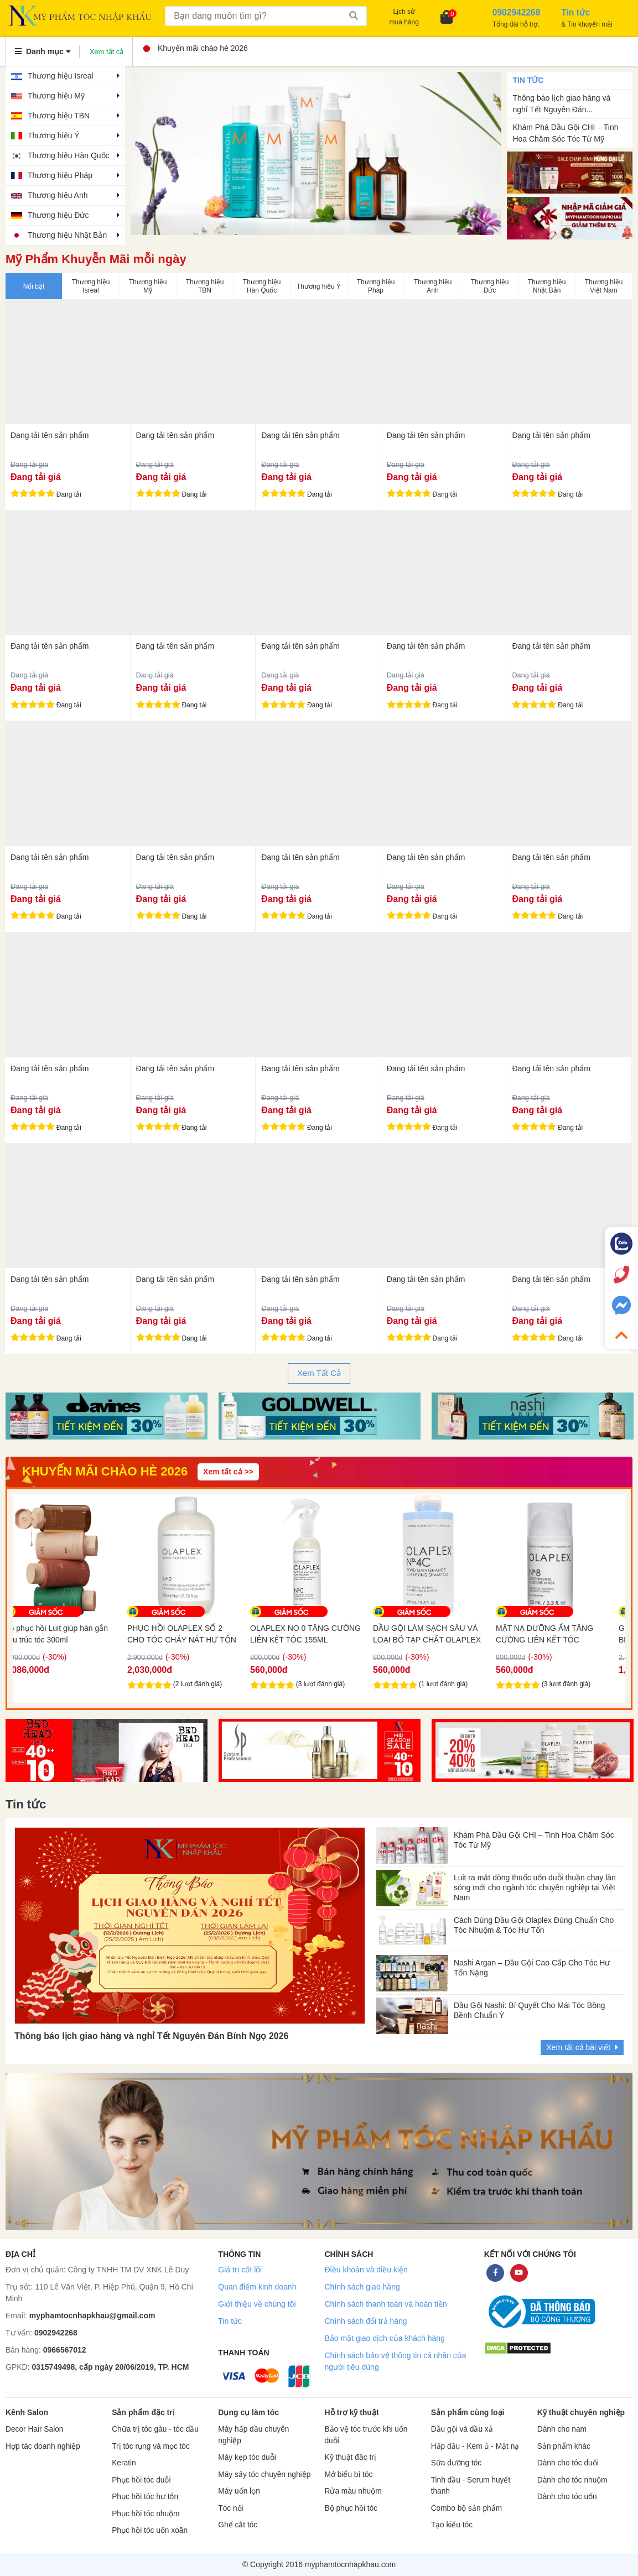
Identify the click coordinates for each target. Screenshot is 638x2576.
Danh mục (43, 51)
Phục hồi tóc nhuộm (145, 2514)
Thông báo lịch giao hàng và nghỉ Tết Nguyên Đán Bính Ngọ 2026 (151, 2036)
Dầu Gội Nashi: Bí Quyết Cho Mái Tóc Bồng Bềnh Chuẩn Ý (529, 2010)
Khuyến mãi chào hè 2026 (196, 48)
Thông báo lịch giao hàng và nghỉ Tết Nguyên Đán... (561, 103)
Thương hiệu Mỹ (56, 95)
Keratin (124, 2463)
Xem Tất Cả (319, 1373)
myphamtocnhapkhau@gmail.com (92, 2315)
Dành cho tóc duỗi (568, 2463)
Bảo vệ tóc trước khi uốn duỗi (365, 2435)
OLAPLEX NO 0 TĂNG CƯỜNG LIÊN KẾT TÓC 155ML (319, 1634)
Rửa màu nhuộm (352, 2491)
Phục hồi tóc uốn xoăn (150, 2530)
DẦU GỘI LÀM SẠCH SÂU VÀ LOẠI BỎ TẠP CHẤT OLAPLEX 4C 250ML (441, 1634)
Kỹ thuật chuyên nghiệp (581, 2412)
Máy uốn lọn (239, 2491)
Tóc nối (230, 2508)
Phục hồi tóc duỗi (141, 2480)
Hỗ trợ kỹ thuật (351, 2412)
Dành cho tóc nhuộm (572, 2480)
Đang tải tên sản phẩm (50, 435)
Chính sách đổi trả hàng (365, 2321)
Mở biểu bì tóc (348, 2474)
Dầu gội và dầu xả (462, 2429)
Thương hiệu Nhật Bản (67, 235)
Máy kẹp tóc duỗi (247, 2457)
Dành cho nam (562, 2429)
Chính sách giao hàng (362, 2286)
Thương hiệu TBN (59, 115)
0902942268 (55, 2332)
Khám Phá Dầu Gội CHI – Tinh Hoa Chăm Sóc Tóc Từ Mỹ (565, 133)
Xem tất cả (107, 52)
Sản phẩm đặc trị (143, 2412)
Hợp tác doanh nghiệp (43, 2446)
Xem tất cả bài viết (582, 2047)
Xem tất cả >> (228, 1471)
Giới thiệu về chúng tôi (256, 2303)
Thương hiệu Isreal (61, 75)
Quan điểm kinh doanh (257, 2286)
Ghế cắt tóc (237, 2525)
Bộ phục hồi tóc (350, 2508)
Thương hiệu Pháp (60, 175)
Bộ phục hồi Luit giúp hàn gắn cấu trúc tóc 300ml (70, 1634)
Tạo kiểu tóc (452, 2525)
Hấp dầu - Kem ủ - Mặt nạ (475, 2446)
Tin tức (230, 2321)
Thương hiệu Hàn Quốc (69, 155)
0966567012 (64, 2349)
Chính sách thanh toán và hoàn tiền (385, 2303)
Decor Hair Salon (34, 2429)
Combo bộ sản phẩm (466, 2508)
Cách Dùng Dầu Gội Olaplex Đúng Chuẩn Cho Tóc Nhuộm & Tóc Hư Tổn (534, 1925)
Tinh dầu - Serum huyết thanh (471, 2486)
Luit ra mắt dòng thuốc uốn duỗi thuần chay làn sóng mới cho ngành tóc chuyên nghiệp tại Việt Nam (535, 1885)
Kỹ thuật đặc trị (350, 2457)
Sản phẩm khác (563, 2446)
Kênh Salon (27, 2412)
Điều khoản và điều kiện (365, 2269)
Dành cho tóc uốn (567, 2496)
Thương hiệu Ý (54, 135)
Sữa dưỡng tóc (456, 2463)
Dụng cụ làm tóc (248, 2412)
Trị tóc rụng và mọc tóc (151, 2446)
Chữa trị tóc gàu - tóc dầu (155, 2429)
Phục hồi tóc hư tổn (145, 2496)
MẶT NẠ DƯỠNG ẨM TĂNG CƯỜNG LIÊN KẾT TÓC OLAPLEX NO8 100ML (558, 1634)
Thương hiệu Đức (58, 215)
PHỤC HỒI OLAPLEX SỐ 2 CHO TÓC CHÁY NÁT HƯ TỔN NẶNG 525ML (195, 1634)
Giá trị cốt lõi (240, 2269)
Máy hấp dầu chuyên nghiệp (253, 2435)
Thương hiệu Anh (58, 195)
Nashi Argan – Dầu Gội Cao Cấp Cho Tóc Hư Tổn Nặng (532, 1967)
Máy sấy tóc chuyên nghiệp (264, 2474)
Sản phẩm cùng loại (468, 2412)
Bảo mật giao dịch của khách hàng (384, 2338)
